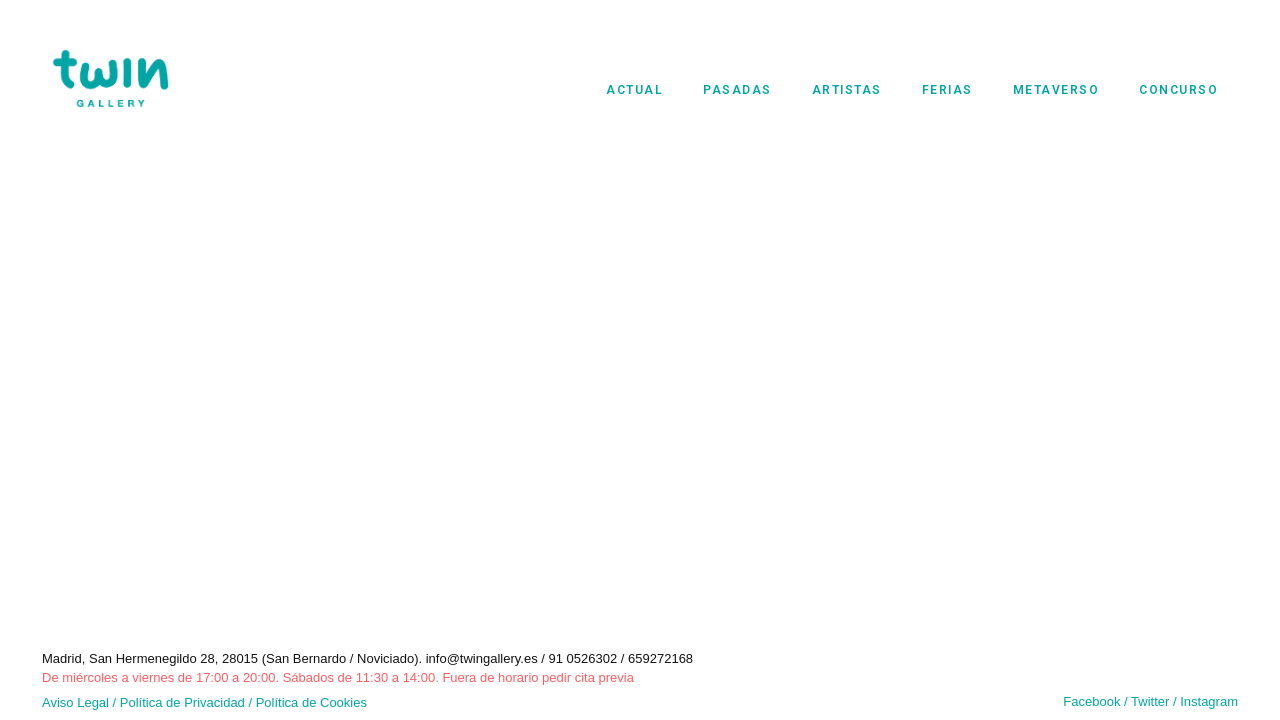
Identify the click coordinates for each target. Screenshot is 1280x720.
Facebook (1091, 701)
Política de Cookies (311, 702)
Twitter (1152, 701)
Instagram (1209, 701)
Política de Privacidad (182, 702)
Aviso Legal (75, 702)
